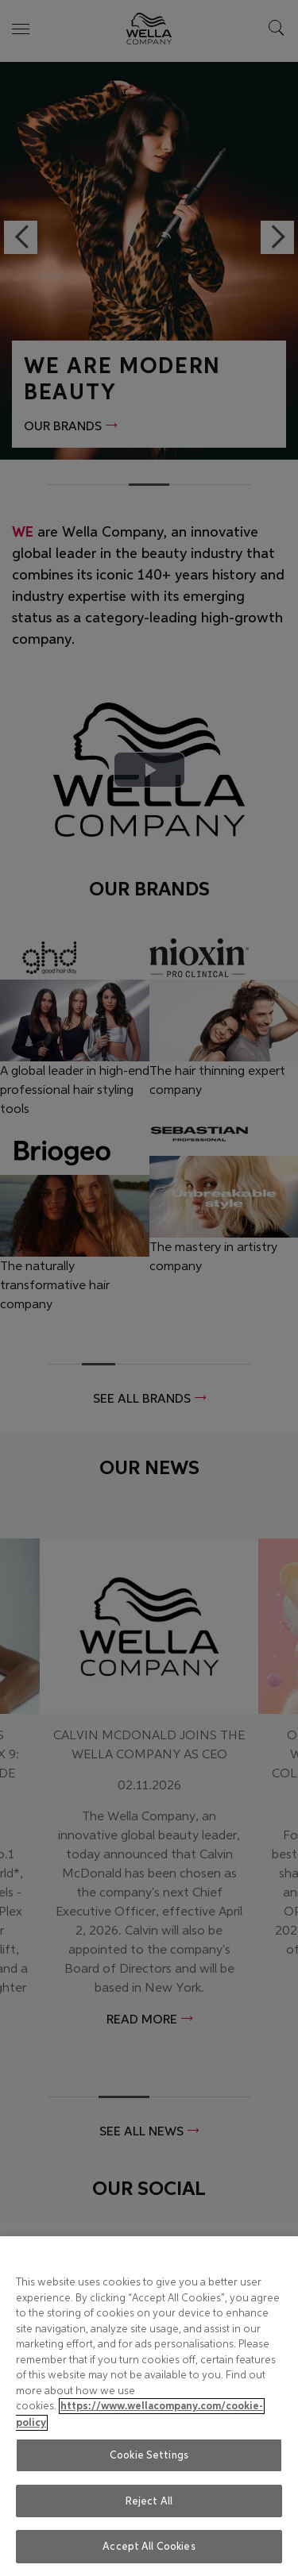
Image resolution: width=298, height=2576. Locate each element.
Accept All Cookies (149, 2546)
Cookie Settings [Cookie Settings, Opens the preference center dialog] (149, 2455)
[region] (149, 2406)
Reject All (149, 2501)
